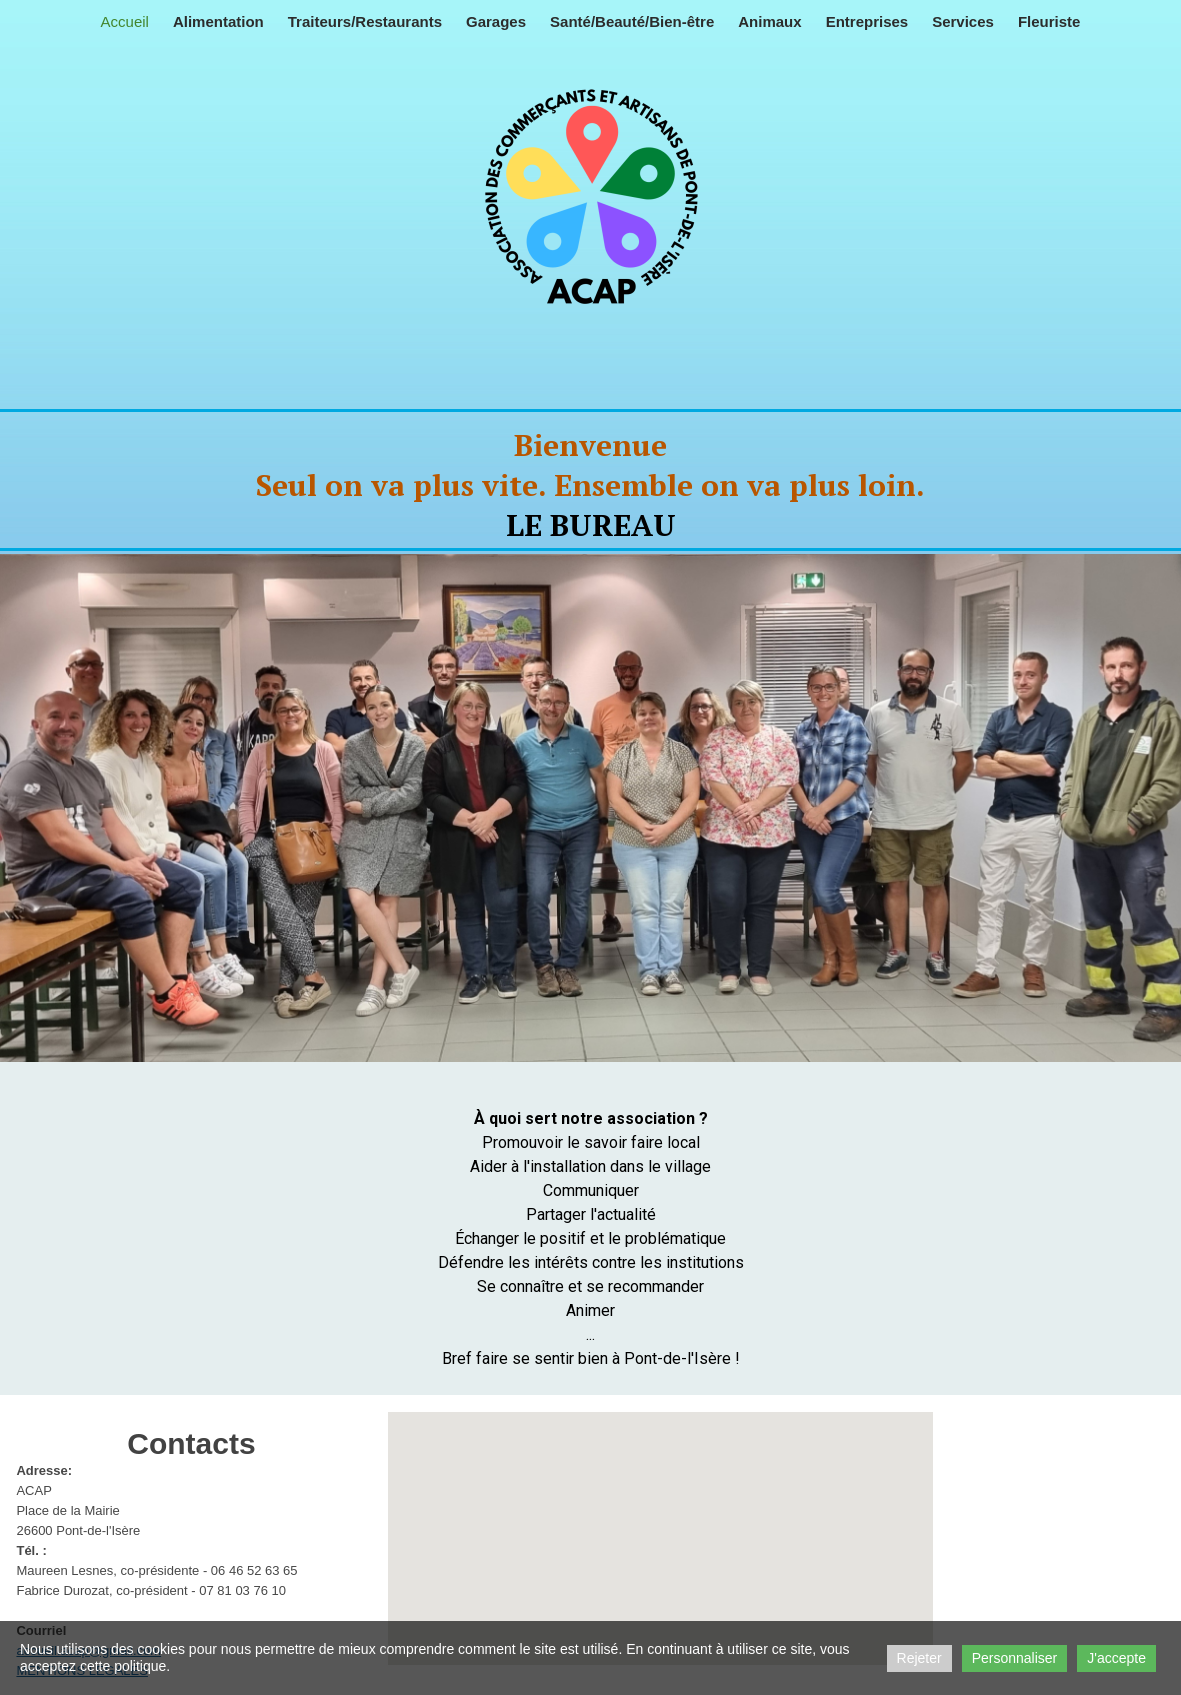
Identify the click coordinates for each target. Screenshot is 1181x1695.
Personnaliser (1015, 1658)
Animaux (769, 21)
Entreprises (867, 21)
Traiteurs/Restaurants (365, 21)
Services (963, 21)
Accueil (125, 21)
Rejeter (919, 1658)
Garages (496, 21)
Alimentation (218, 21)
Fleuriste (1049, 21)
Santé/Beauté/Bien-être (632, 21)
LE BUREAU (591, 525)
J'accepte (1116, 1658)
